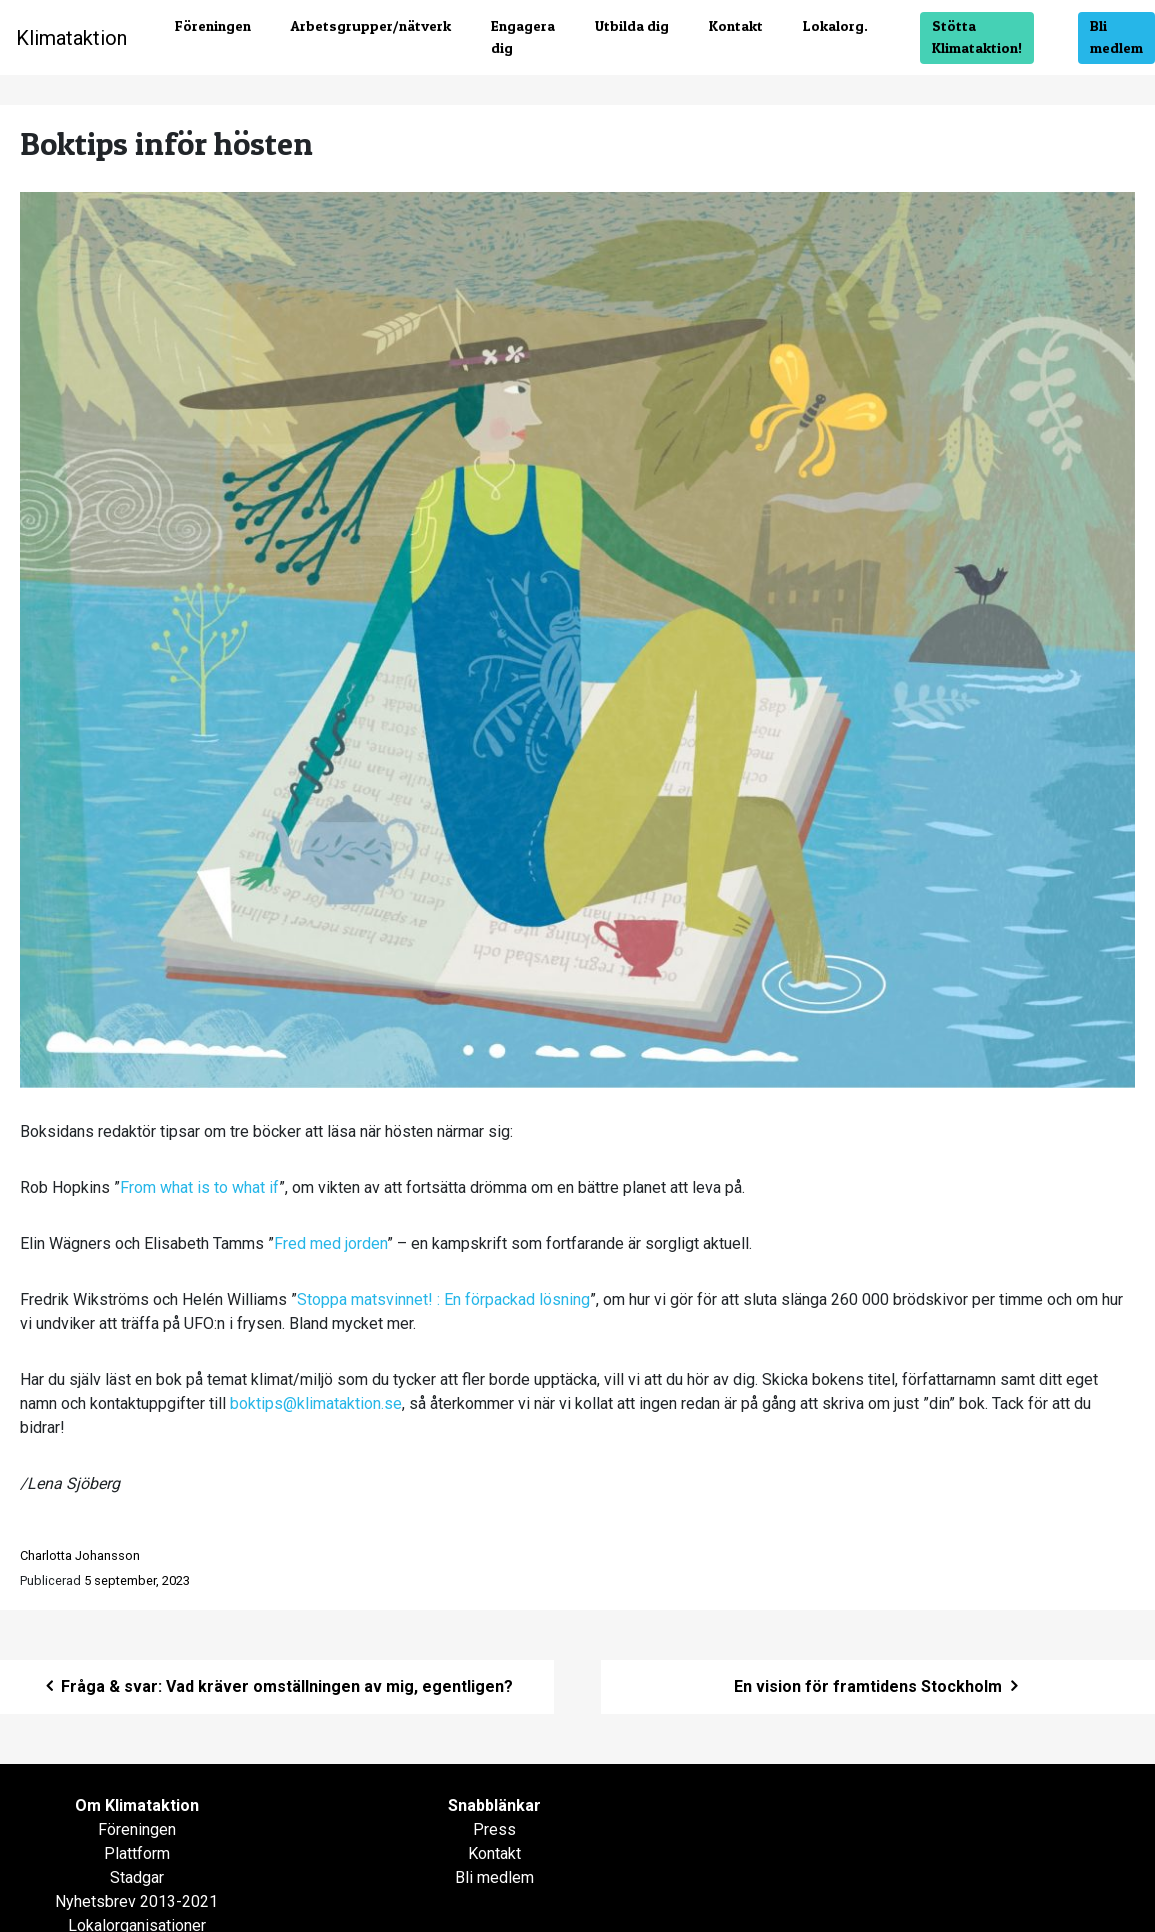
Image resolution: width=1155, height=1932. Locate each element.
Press (494, 1829)
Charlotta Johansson (80, 1555)
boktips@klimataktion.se (316, 1403)
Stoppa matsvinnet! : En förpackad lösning (443, 1299)
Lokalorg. (835, 26)
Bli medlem (1116, 37)
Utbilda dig (632, 26)
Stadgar (137, 1877)
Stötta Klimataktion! (977, 37)
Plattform (137, 1853)
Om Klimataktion (137, 1805)
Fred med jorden (330, 1243)
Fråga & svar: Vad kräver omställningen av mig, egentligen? (277, 1686)
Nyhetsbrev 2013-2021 (136, 1901)
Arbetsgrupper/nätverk (371, 26)
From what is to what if (199, 1187)
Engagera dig (523, 37)
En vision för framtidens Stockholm (878, 1686)
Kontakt (736, 26)
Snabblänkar (494, 1805)
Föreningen (213, 26)
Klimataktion (71, 38)
